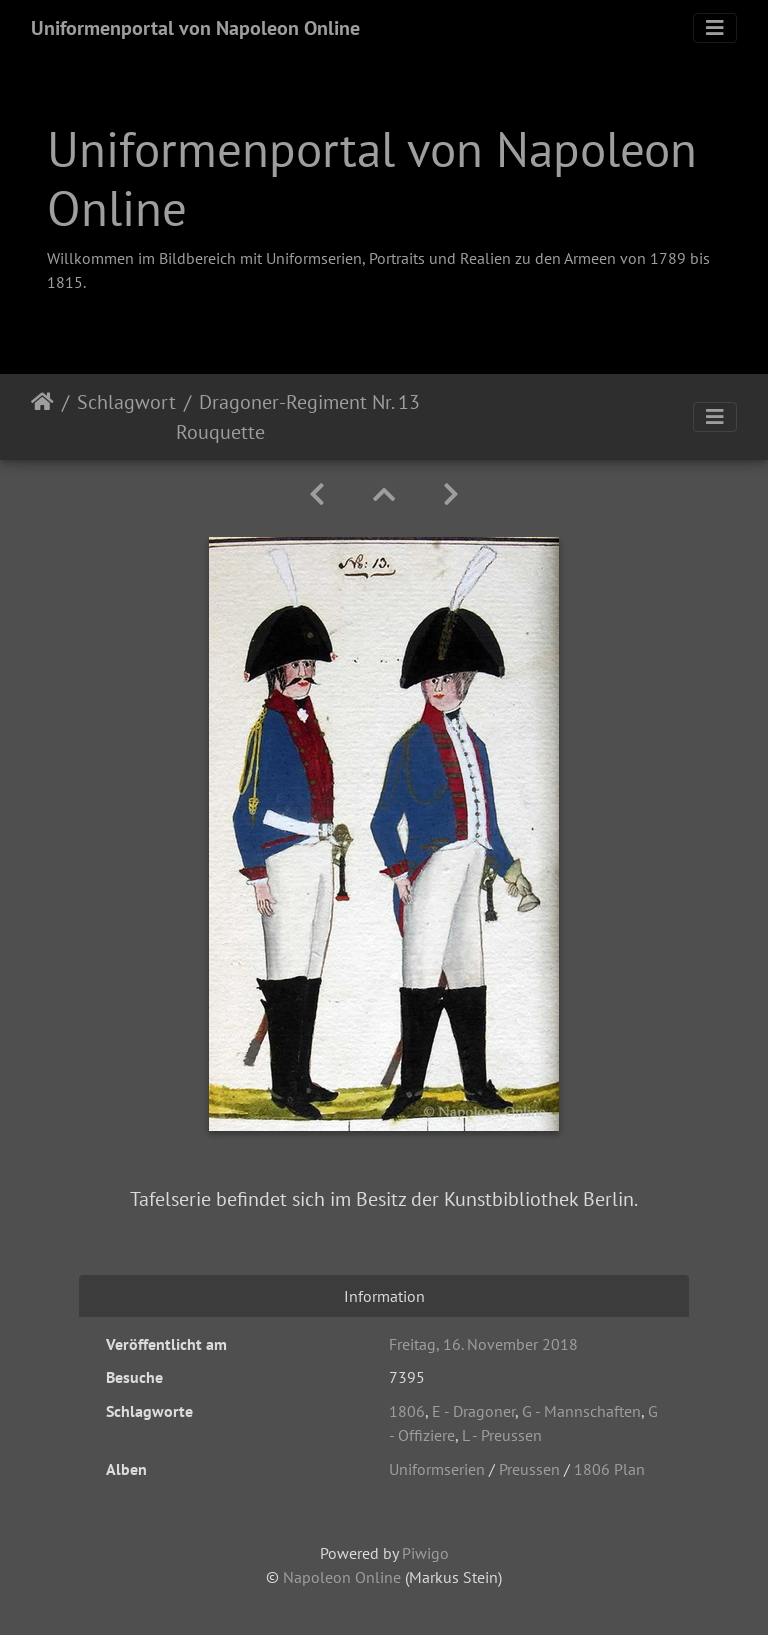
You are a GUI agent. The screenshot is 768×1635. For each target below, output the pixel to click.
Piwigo (425, 1553)
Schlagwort (126, 402)
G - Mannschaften (581, 1411)
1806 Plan (609, 1469)
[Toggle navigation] (715, 28)
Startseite (42, 417)
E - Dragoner (473, 1411)
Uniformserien (437, 1469)
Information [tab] (384, 1296)
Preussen (529, 1469)
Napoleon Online (342, 1577)
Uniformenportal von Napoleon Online (195, 28)
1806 (407, 1411)
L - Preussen (502, 1435)
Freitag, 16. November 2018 (483, 1344)
